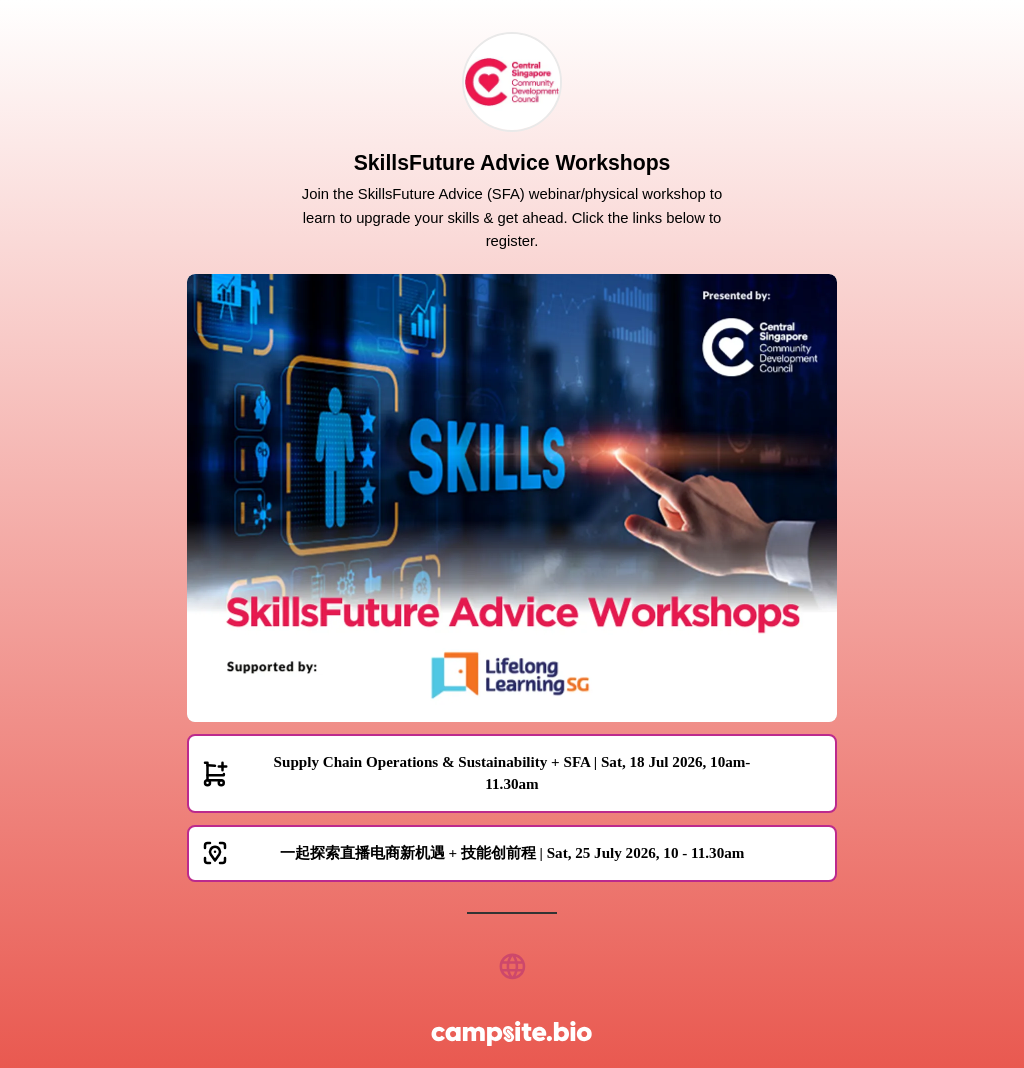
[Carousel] (512, 498)
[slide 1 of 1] (512, 498)
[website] (512, 966)
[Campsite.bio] (511, 1033)
